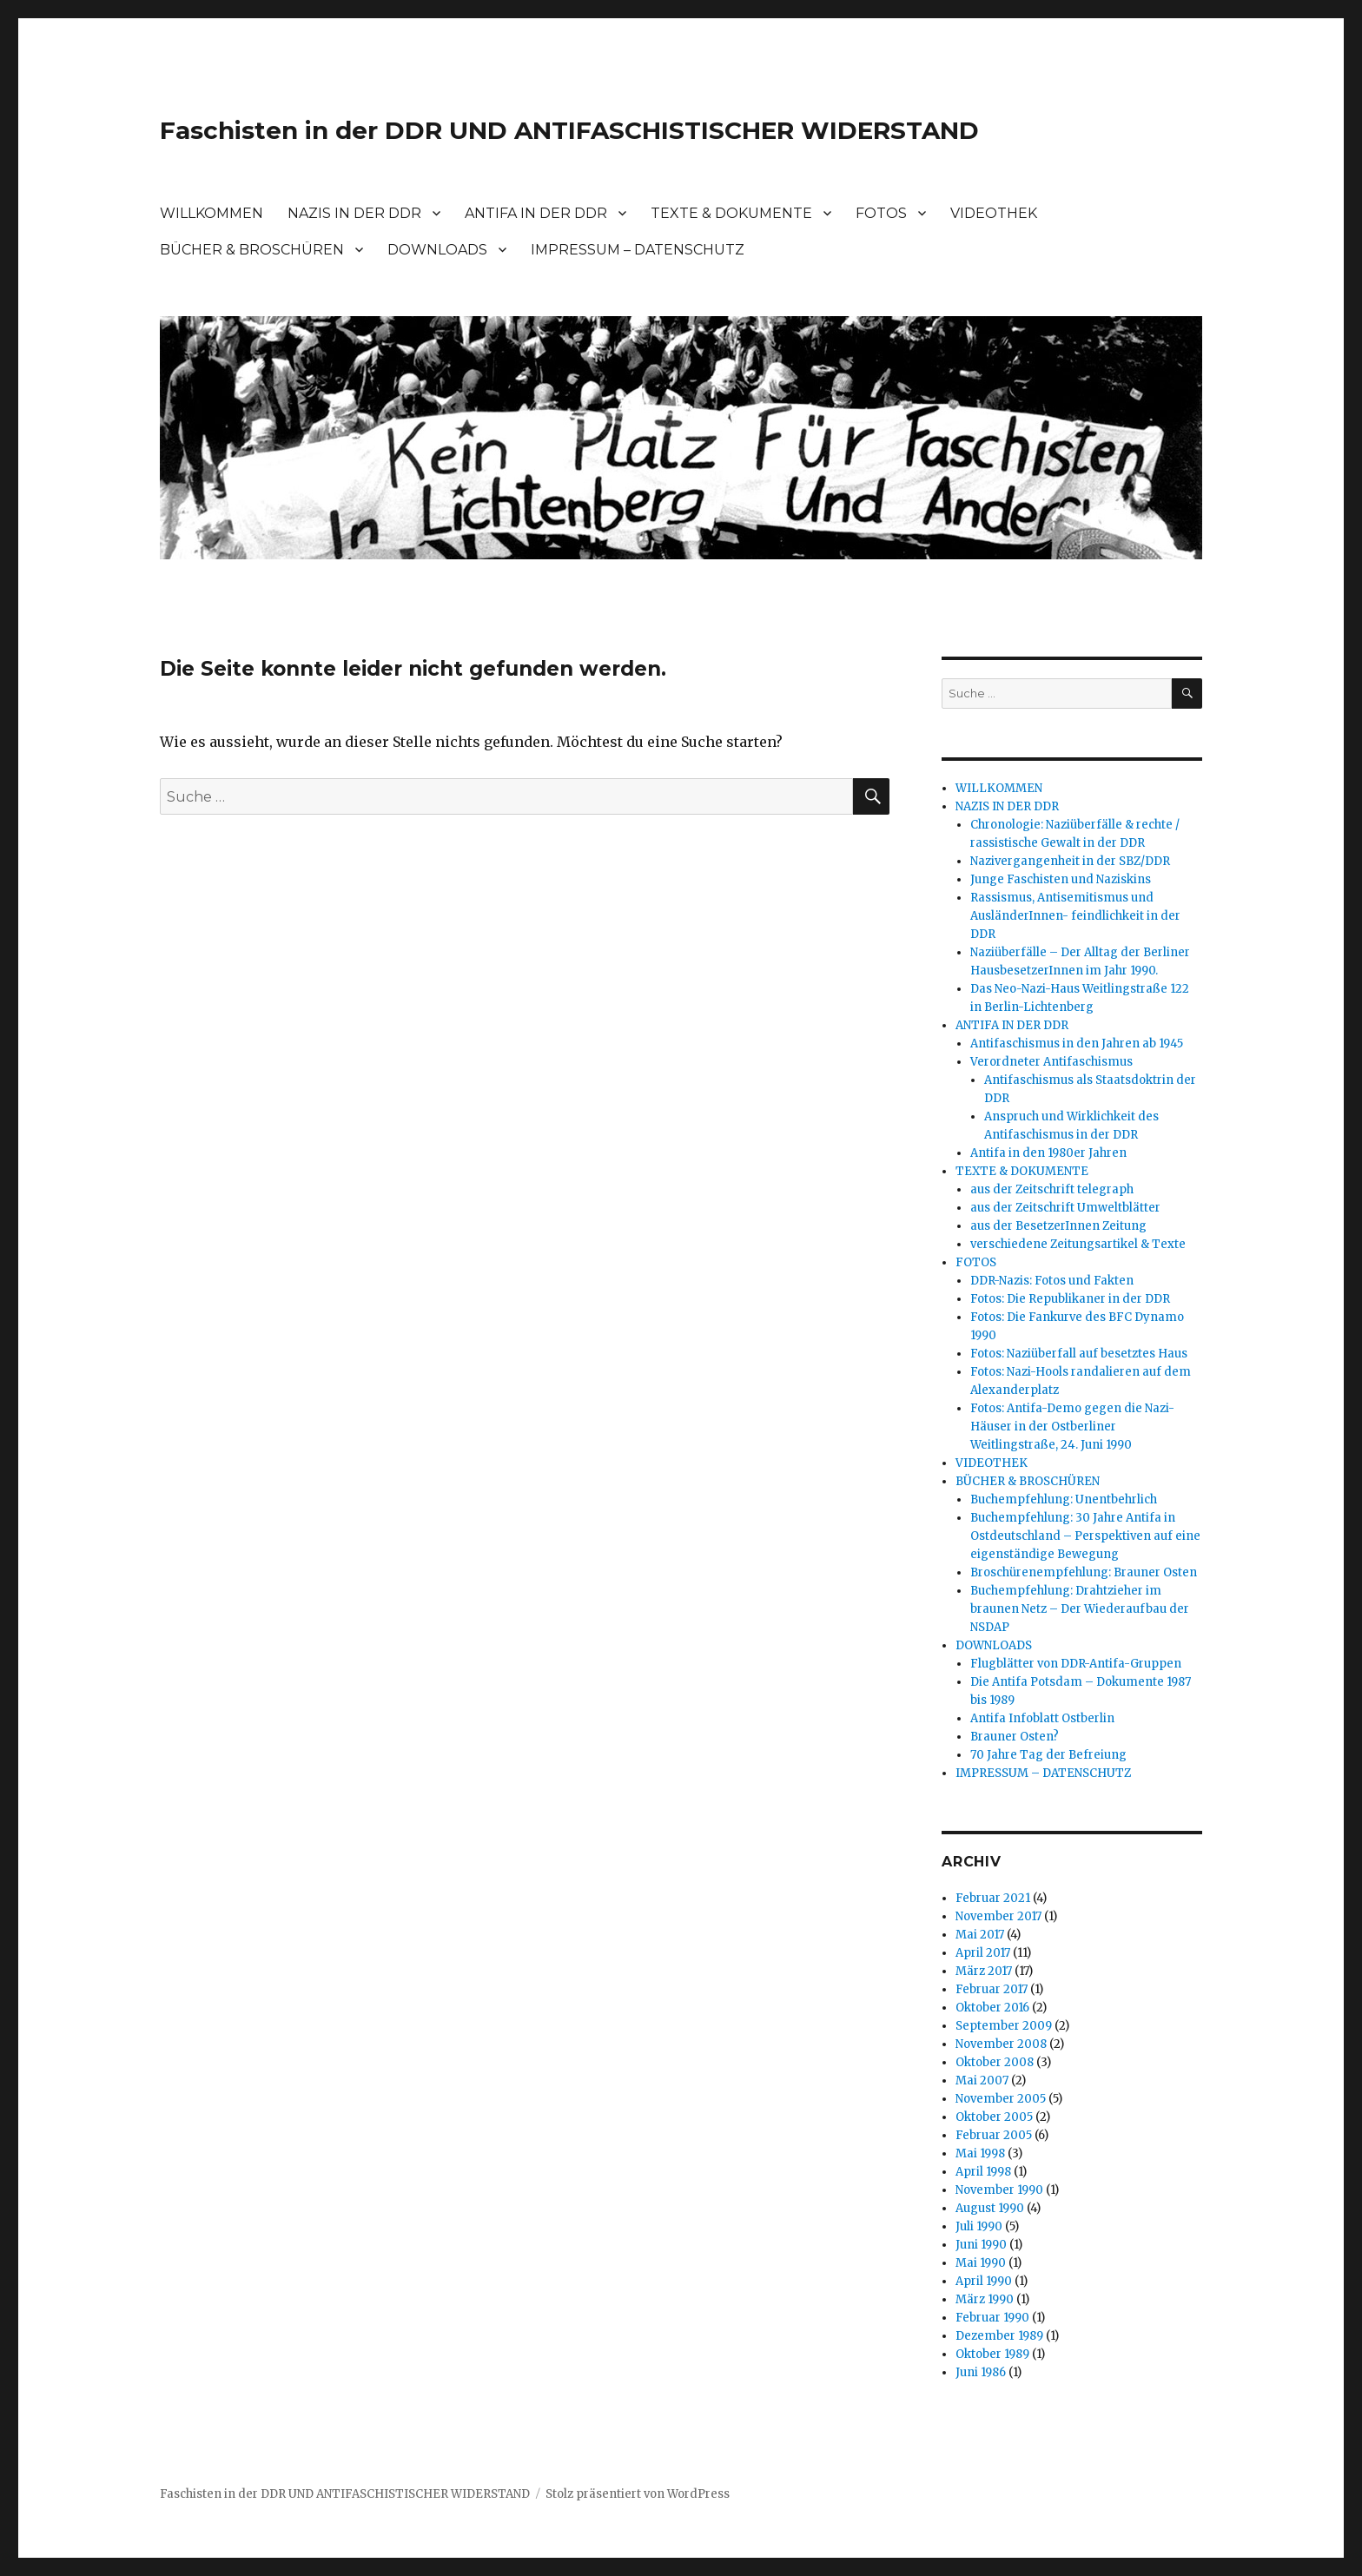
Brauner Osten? (1014, 1736)
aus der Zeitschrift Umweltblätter (1065, 1207)
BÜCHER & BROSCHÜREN (252, 249)
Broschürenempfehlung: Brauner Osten (1083, 1572)
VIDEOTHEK (993, 213)
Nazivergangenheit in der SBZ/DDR (1070, 861)
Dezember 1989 (999, 2335)
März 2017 (983, 1971)
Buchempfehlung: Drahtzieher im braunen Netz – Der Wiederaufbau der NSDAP (1079, 1609)
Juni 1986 (980, 2372)
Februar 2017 (991, 1989)
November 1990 (999, 2190)
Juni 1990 (981, 2244)
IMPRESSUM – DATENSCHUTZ (637, 249)
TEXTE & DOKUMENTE (731, 213)
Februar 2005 (993, 2135)
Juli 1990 (978, 2226)
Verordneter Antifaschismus (1051, 1061)
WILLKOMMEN (211, 213)
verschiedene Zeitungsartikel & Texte (1078, 1244)
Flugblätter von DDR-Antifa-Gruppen (1075, 1663)
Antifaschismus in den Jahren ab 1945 (1076, 1043)
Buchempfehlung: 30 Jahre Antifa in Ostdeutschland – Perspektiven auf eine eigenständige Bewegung (1085, 1536)
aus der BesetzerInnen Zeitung (1058, 1226)
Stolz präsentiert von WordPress (637, 2494)
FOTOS (881, 213)
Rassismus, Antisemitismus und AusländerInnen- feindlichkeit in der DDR (1075, 915)
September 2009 (1003, 2025)
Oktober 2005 (994, 2117)
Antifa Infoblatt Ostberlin (1042, 1718)
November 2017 (998, 1916)
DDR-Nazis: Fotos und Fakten (1052, 1280)
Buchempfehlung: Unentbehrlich (1063, 1499)
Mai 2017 (979, 1934)
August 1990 (989, 2208)
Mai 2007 (981, 2080)
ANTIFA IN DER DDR (536, 213)
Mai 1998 (980, 2153)
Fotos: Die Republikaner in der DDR (1070, 1298)
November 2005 (1000, 2098)
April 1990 (983, 2281)
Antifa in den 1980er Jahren (1048, 1153)
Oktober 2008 (994, 2062)
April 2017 (982, 1952)
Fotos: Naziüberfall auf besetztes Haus (1078, 1353)
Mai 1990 (980, 2263)
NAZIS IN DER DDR (354, 213)
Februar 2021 (992, 1898)
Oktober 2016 (992, 2007)
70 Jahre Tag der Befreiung (1048, 1754)
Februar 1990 (992, 2317)
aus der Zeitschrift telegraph (1052, 1189)
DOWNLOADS (437, 249)
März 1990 (984, 2299)
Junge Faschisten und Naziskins (1060, 879)
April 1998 (983, 2171)
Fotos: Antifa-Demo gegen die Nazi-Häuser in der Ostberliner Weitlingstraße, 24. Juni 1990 (1072, 1426)
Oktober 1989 (992, 2354)
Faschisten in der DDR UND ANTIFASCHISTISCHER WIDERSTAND (569, 130)
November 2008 (1001, 2044)
